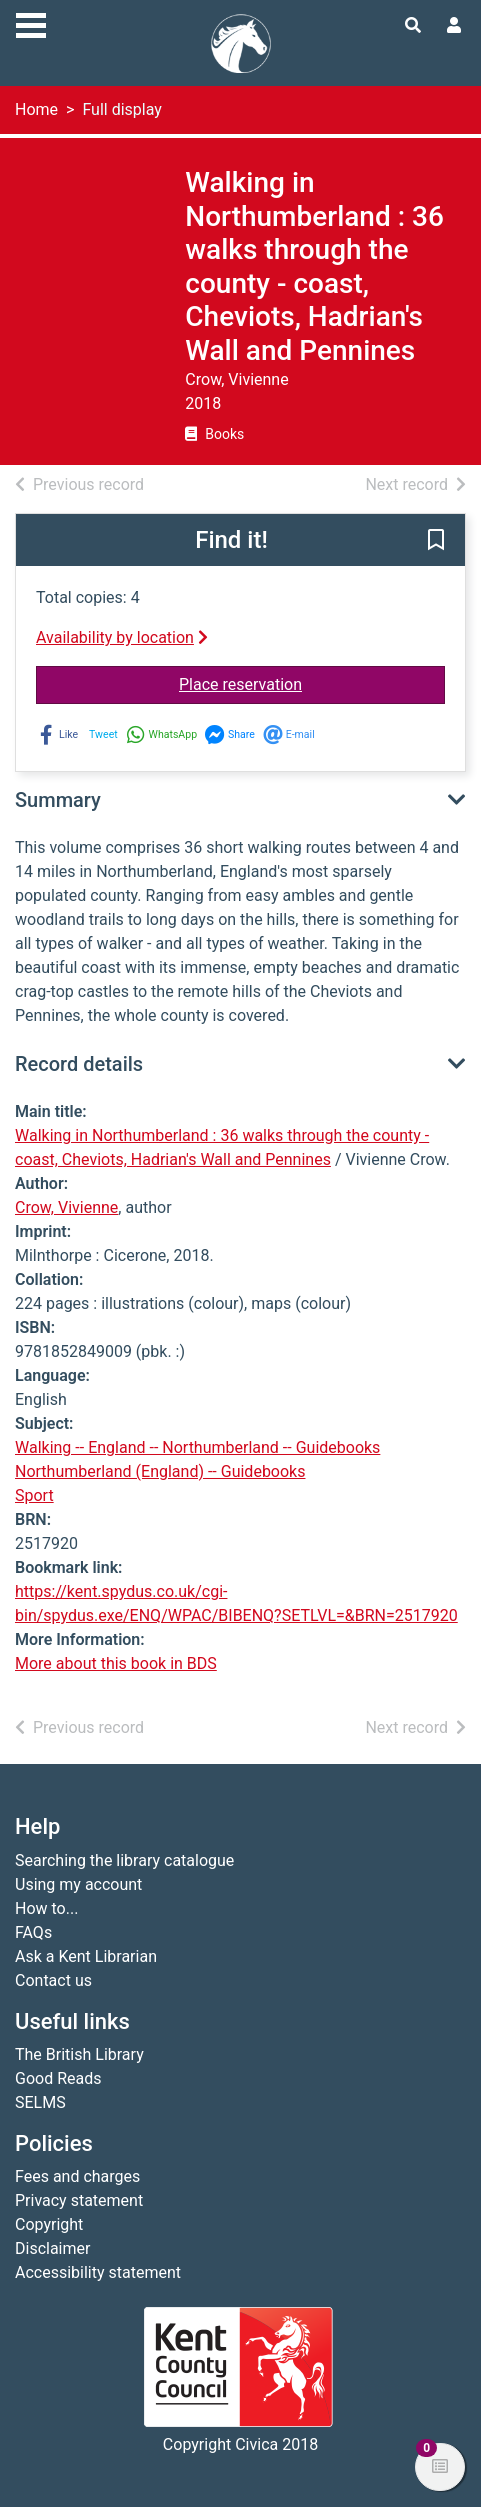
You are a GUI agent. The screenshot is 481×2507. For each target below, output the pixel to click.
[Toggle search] (413, 26)
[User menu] (454, 26)
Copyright (49, 2224)
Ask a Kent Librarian (86, 1956)
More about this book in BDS (116, 1663)
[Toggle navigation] (31, 23)
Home (36, 109)
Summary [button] (58, 800)
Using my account (78, 1884)
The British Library (79, 2054)
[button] (436, 541)
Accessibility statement (98, 2272)
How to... (46, 1908)
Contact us (53, 1980)
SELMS (40, 2102)
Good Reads (58, 2078)
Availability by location (122, 637)
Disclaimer (52, 2248)
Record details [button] (79, 1064)
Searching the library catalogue (124, 1860)
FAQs (33, 1932)
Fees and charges (77, 2176)
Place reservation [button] (312, 683)
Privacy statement (79, 2200)
